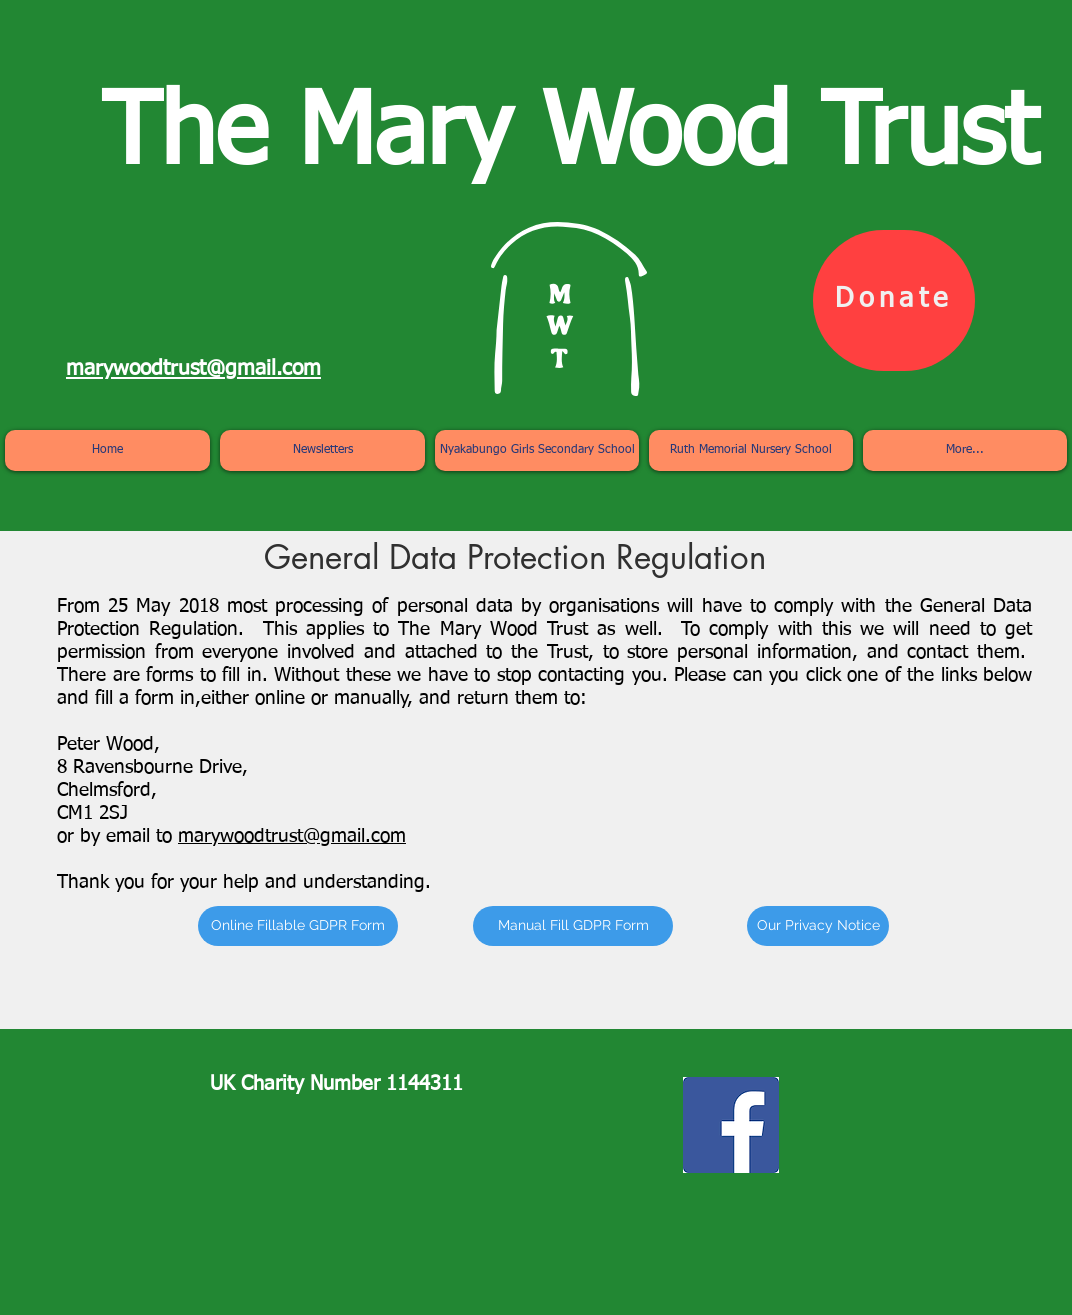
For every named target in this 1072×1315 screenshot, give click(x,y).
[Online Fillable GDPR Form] (298, 926)
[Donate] (894, 300)
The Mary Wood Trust (569, 136)
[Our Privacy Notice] (818, 926)
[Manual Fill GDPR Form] (573, 926)
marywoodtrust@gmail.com (292, 836)
